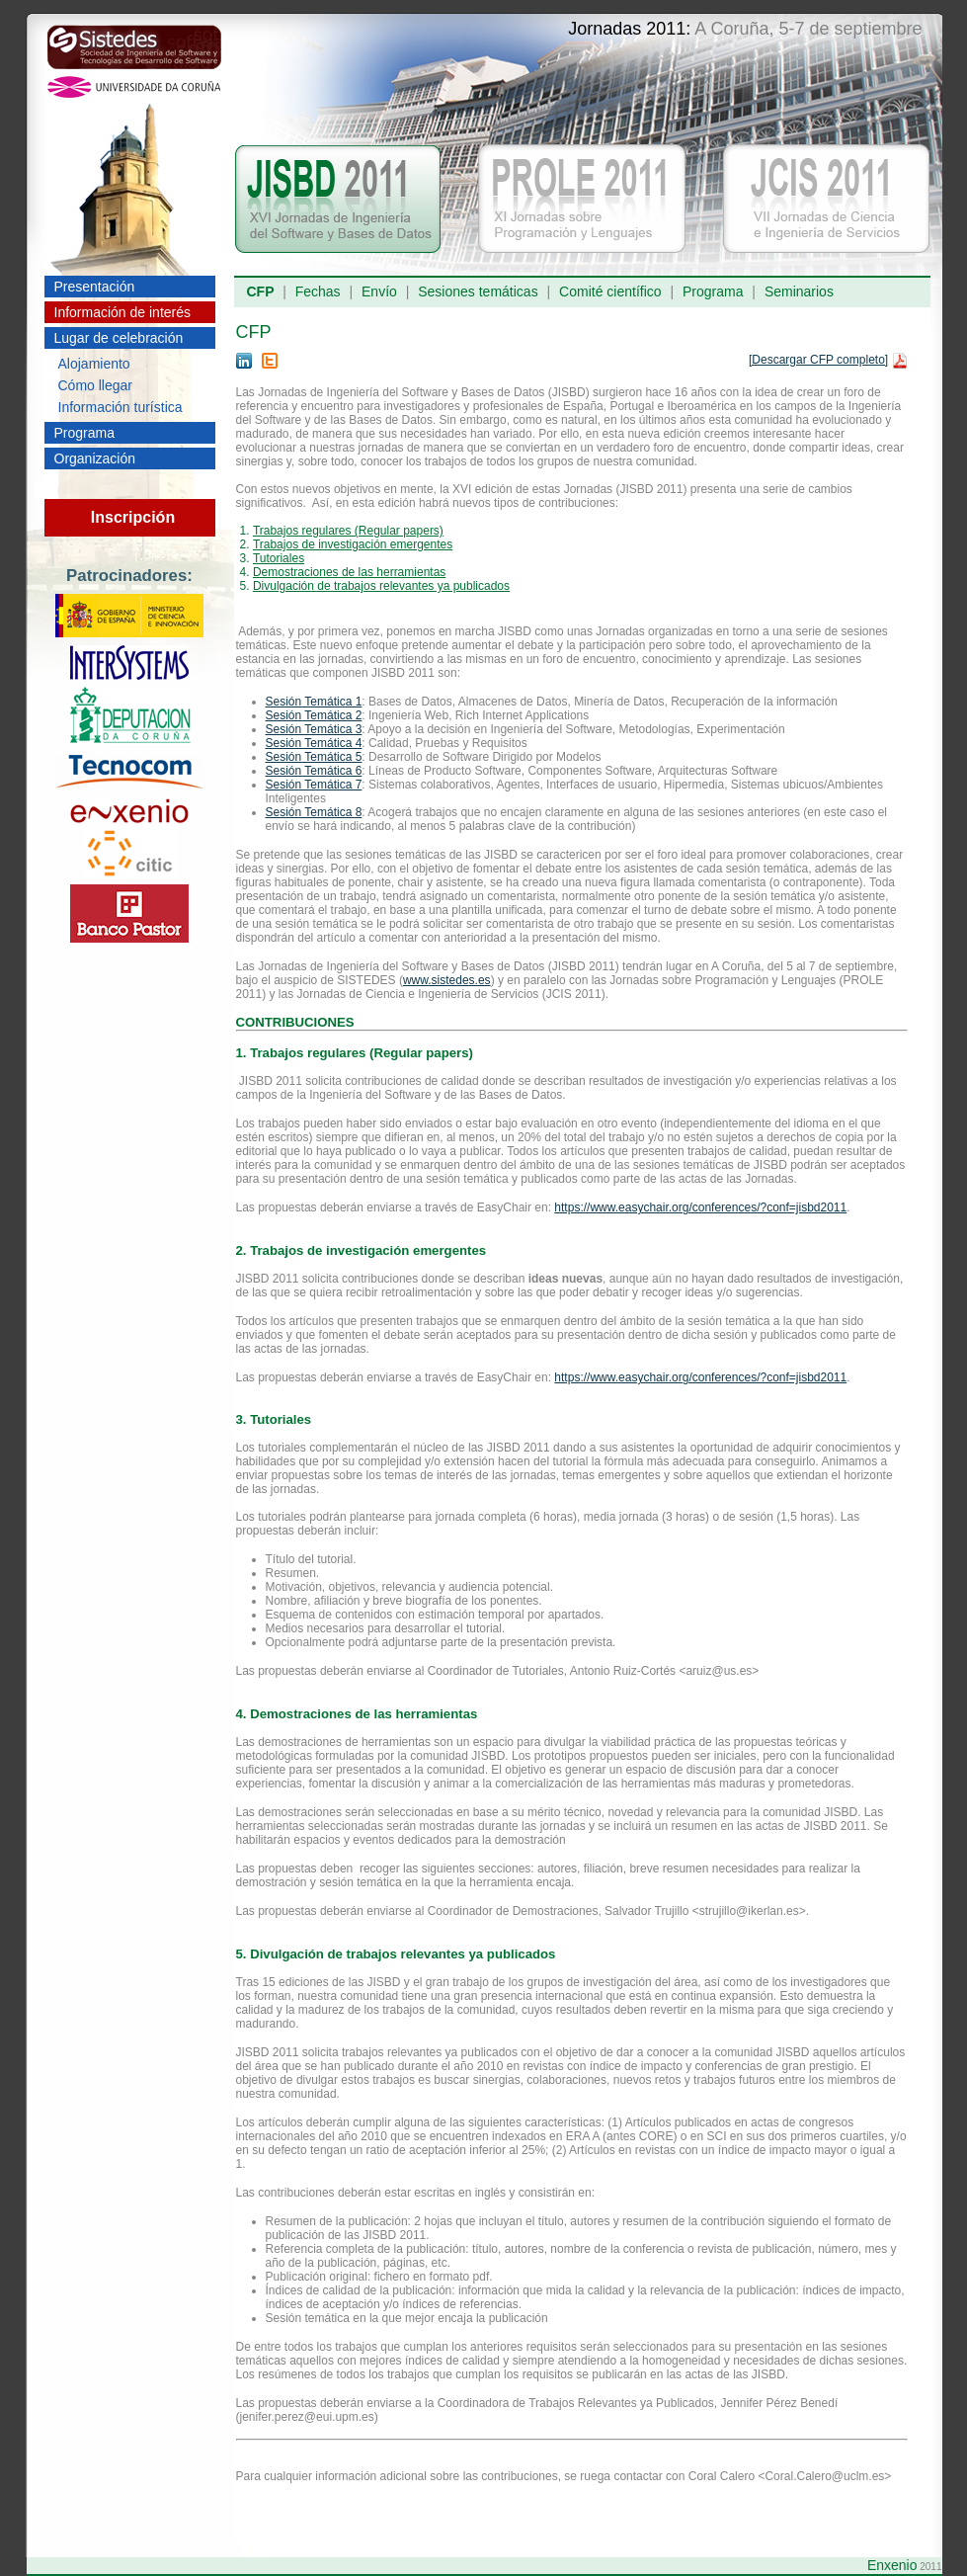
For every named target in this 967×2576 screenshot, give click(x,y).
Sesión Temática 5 (314, 757)
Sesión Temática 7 (314, 784)
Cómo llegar (95, 385)
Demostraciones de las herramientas (349, 572)
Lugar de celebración (119, 338)
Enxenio (892, 2565)
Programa (84, 433)
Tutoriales (278, 558)
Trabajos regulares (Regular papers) (348, 531)
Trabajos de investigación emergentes (352, 544)
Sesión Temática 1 (314, 701)
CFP (261, 291)
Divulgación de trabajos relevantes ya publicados (381, 586)
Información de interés (123, 312)
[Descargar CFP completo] (818, 360)
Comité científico (610, 291)
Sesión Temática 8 (314, 812)
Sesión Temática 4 (314, 743)
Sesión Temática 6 (314, 771)
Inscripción (133, 517)
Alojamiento (94, 364)
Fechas (318, 291)
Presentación (94, 286)
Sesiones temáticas (477, 291)
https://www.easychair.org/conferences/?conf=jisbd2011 (700, 1207)
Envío (379, 291)
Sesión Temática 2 (314, 715)
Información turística (120, 407)
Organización (95, 458)
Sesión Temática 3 (314, 729)
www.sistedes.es (447, 980)
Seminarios (799, 291)
